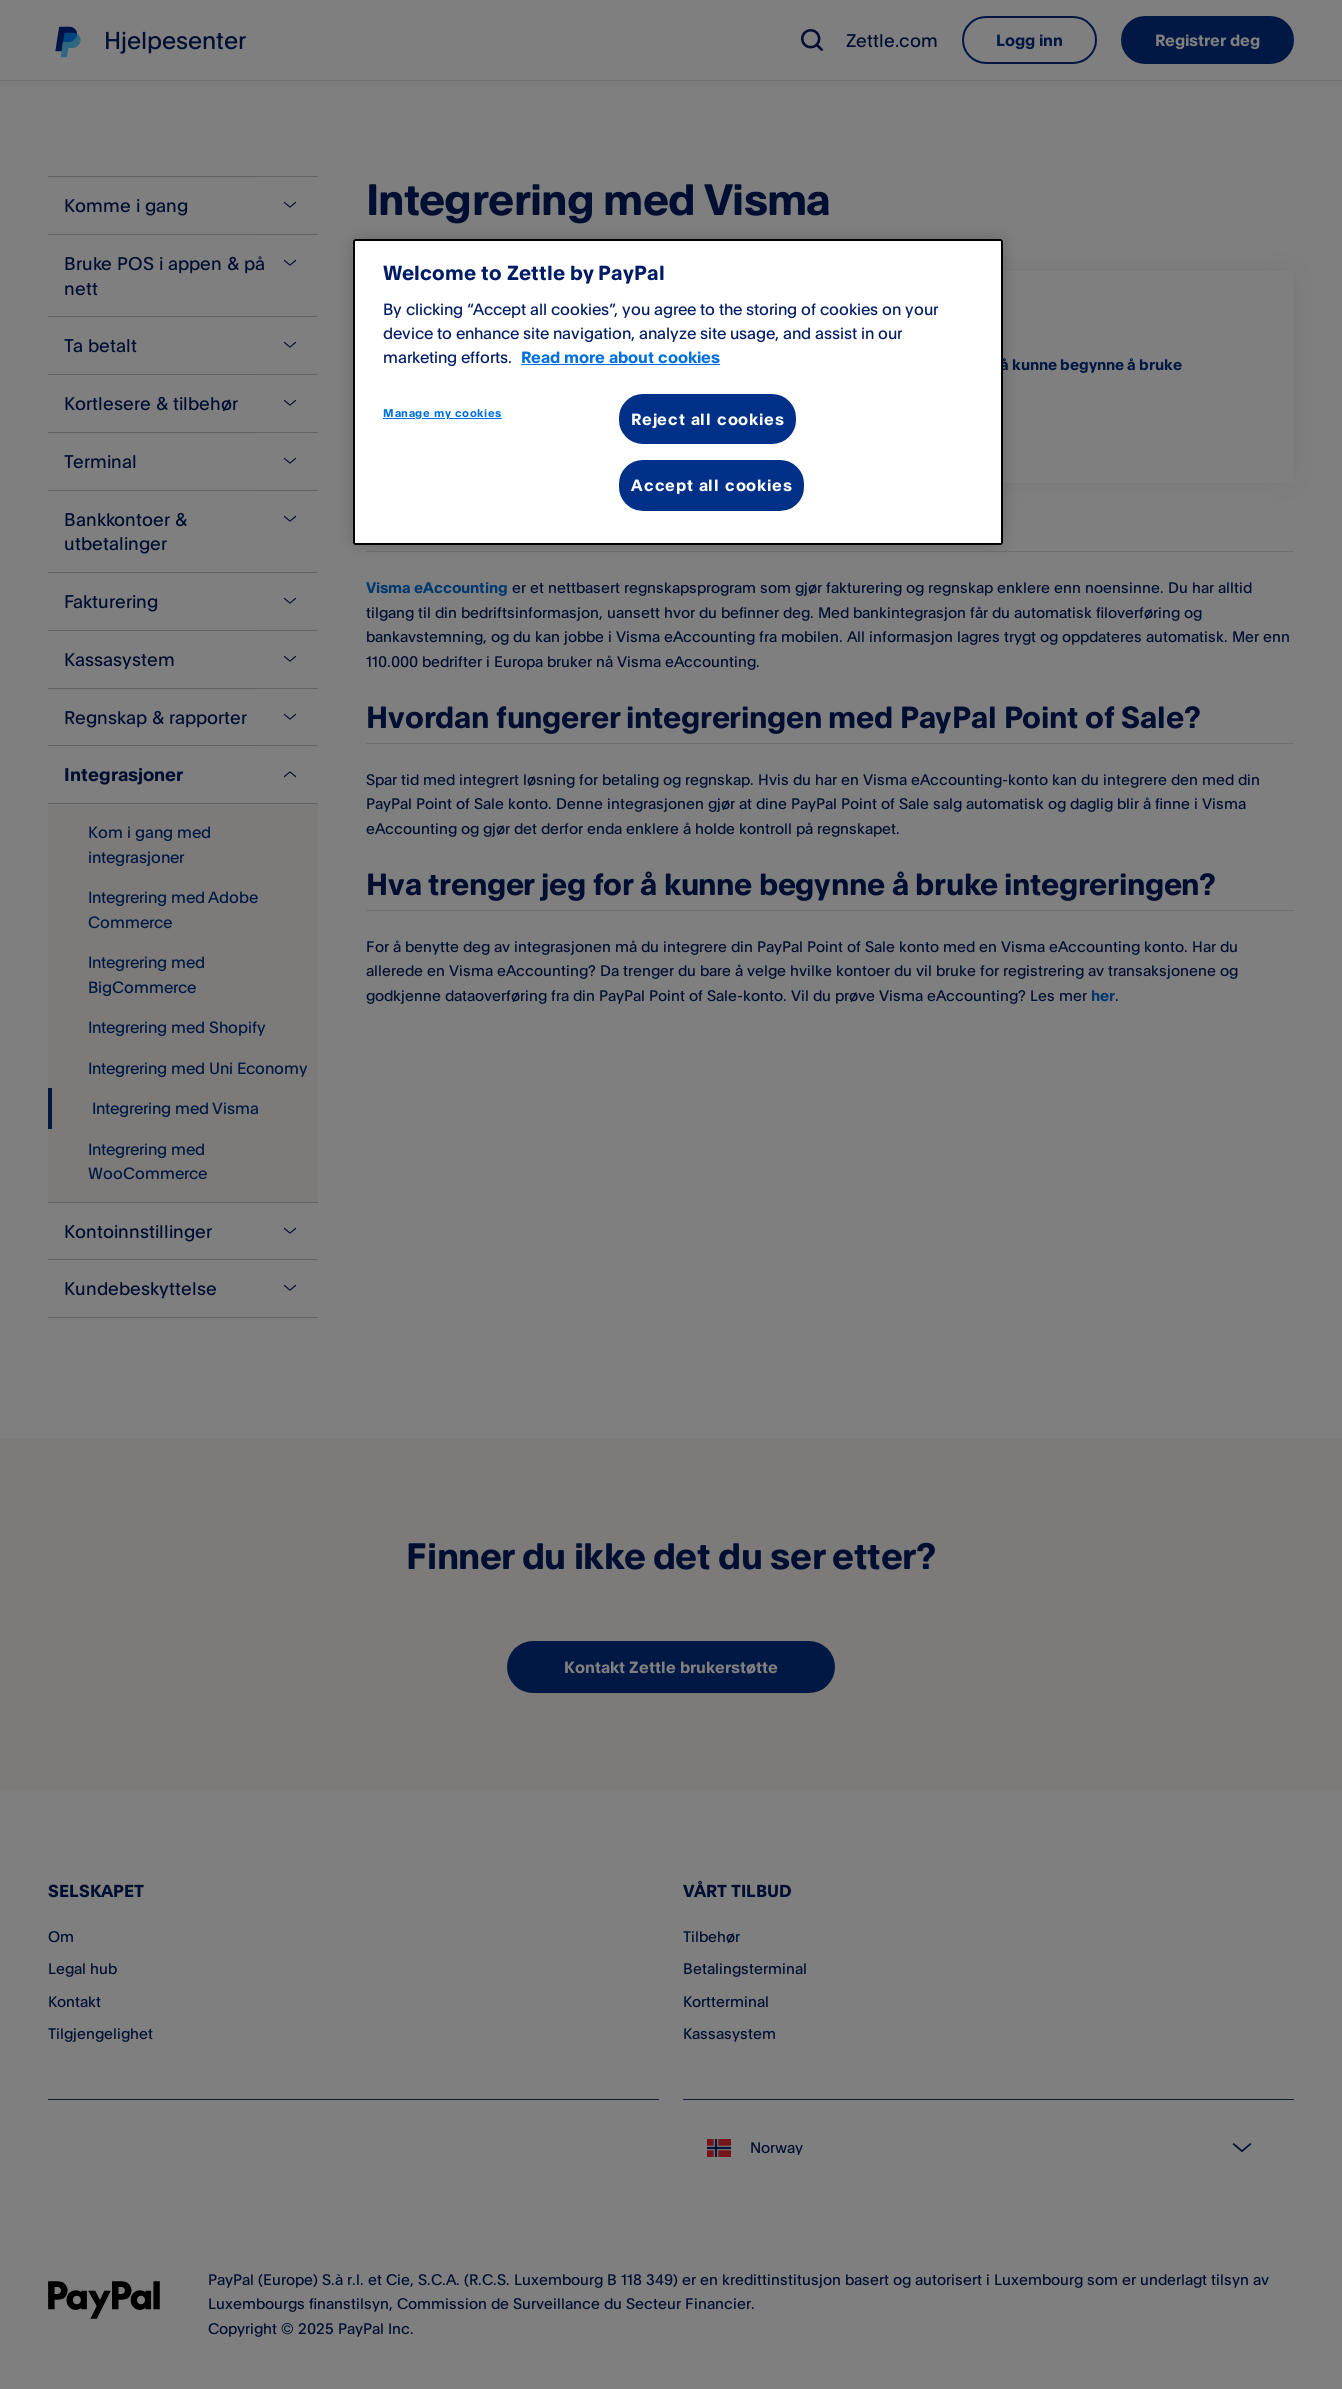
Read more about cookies (620, 357)
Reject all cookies (707, 419)
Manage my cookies (442, 413)
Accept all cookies (711, 485)
